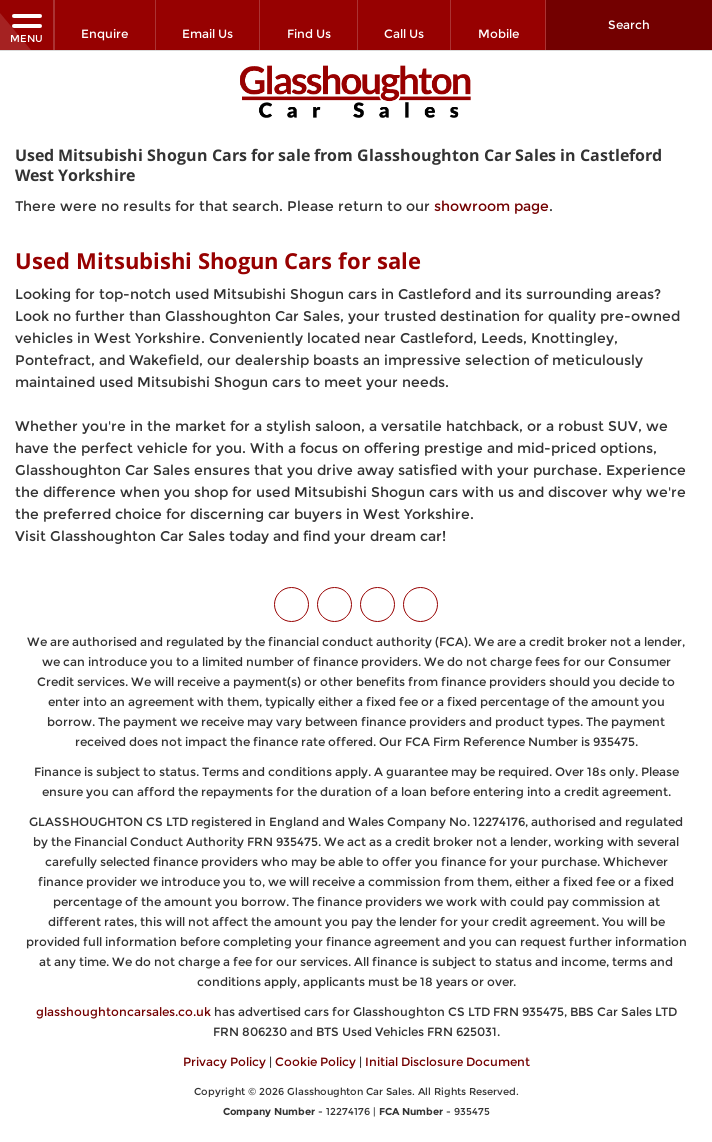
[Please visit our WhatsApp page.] (420, 604)
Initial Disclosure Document (447, 1061)
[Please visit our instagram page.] (377, 604)
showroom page (491, 206)
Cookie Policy (315, 1061)
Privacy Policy (224, 1061)
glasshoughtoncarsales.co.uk (123, 1011)
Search (629, 24)
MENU (26, 27)
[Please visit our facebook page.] (334, 604)
